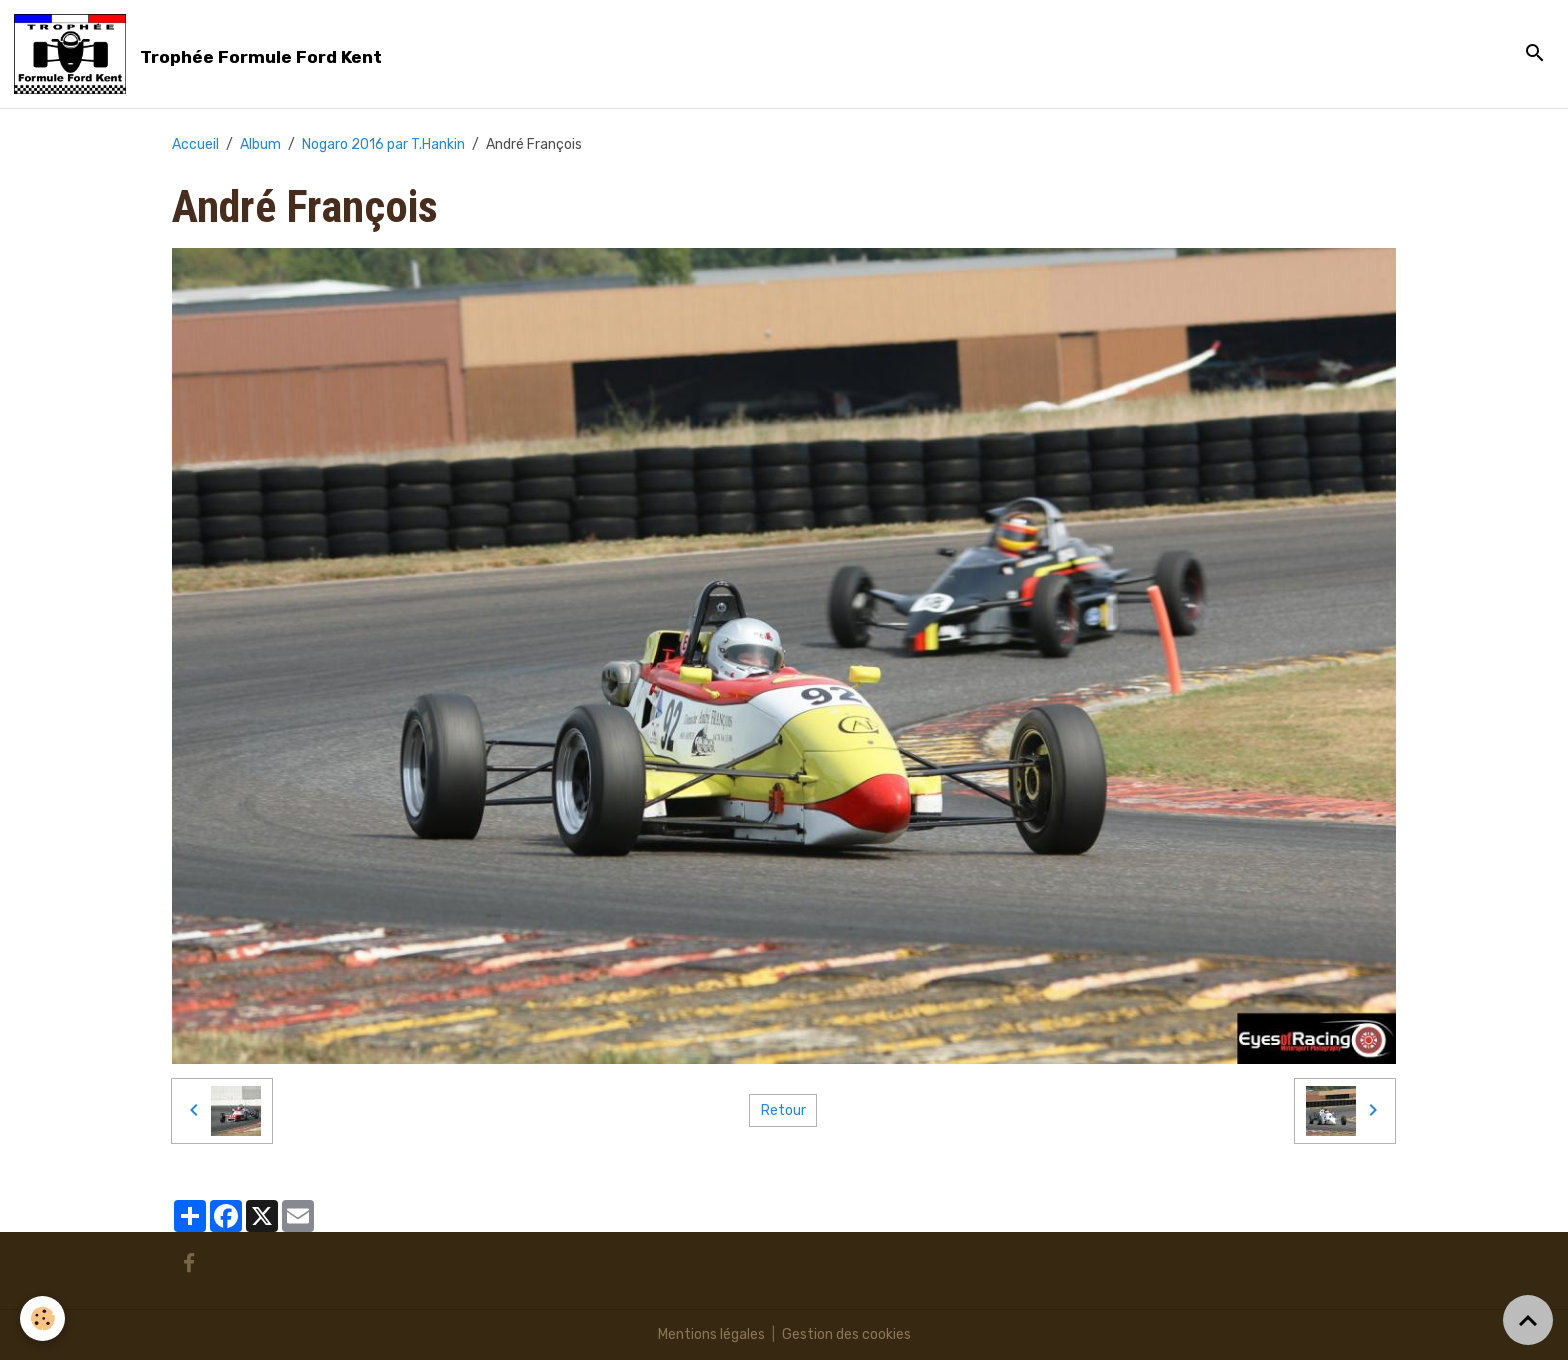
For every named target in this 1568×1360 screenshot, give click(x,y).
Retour (783, 1110)
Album (260, 144)
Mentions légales (711, 1334)
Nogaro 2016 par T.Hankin (383, 144)
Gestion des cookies (846, 1334)
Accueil (195, 144)
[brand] (201, 54)
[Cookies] (42, 1318)
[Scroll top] (1528, 1320)
